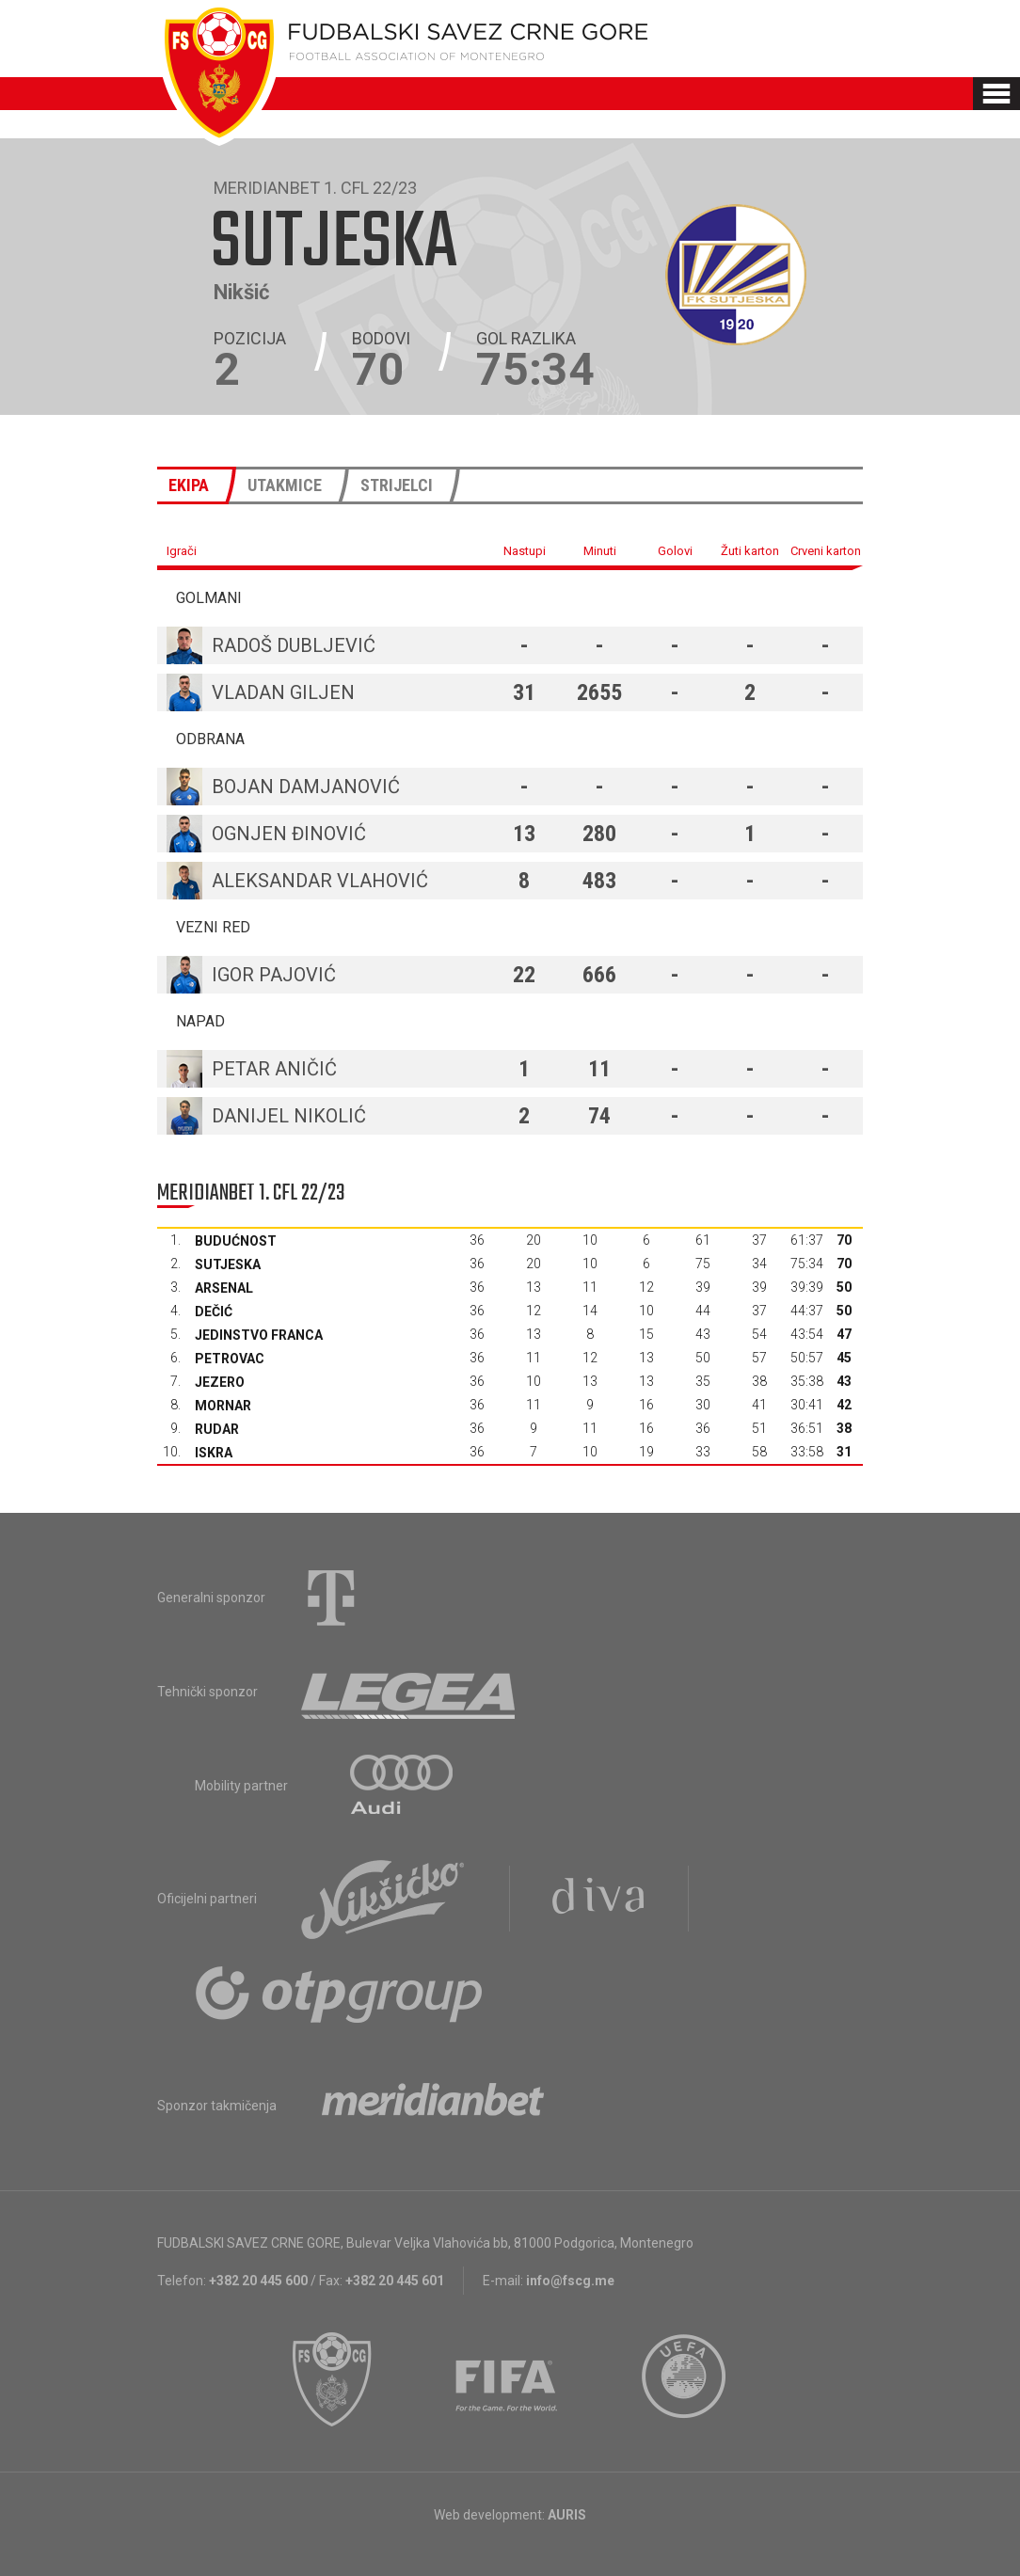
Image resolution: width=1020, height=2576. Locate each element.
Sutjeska (228, 1264)
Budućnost (236, 1240)
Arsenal (224, 1288)
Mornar (223, 1405)
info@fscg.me (570, 2280)
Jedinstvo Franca (259, 1335)
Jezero (220, 1382)
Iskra (213, 1452)
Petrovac (229, 1358)
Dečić (213, 1311)
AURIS (567, 2514)
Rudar (217, 1429)
